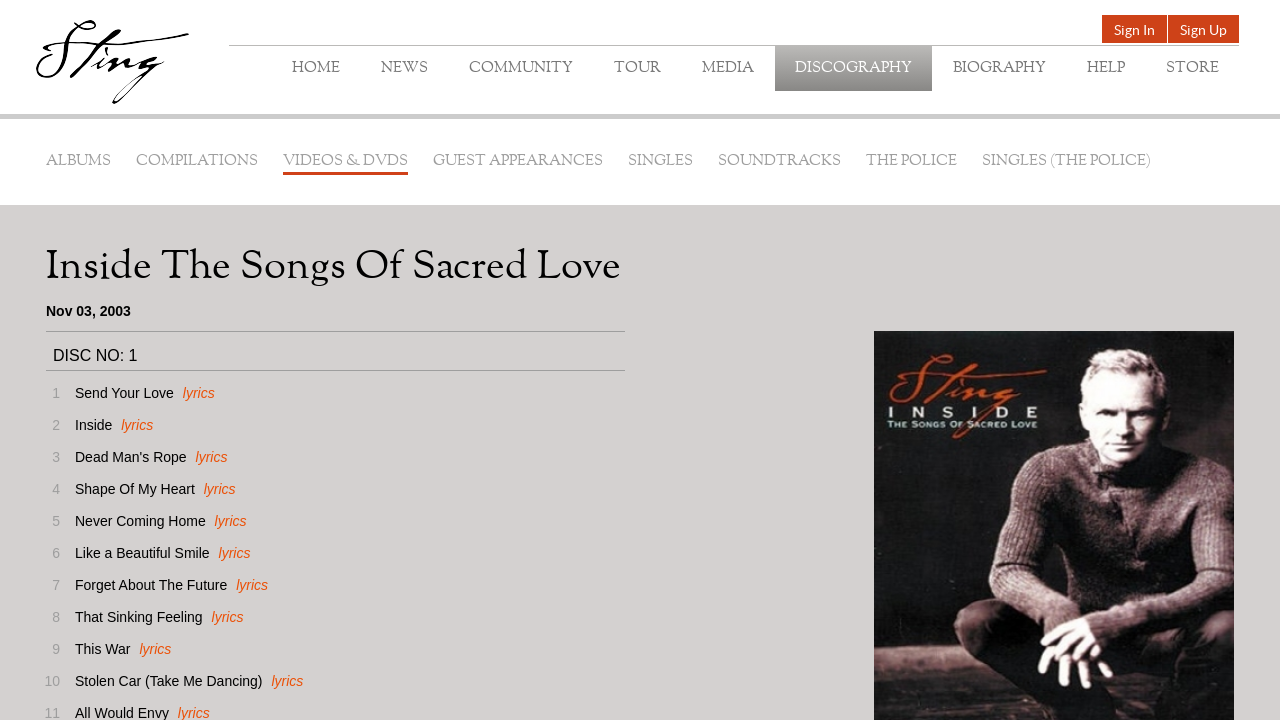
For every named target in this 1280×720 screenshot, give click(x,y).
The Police (911, 161)
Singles (660, 161)
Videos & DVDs (345, 161)
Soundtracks (779, 161)
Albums (78, 161)
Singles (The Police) (1066, 161)
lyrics (199, 393)
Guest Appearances (518, 161)
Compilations (197, 161)
